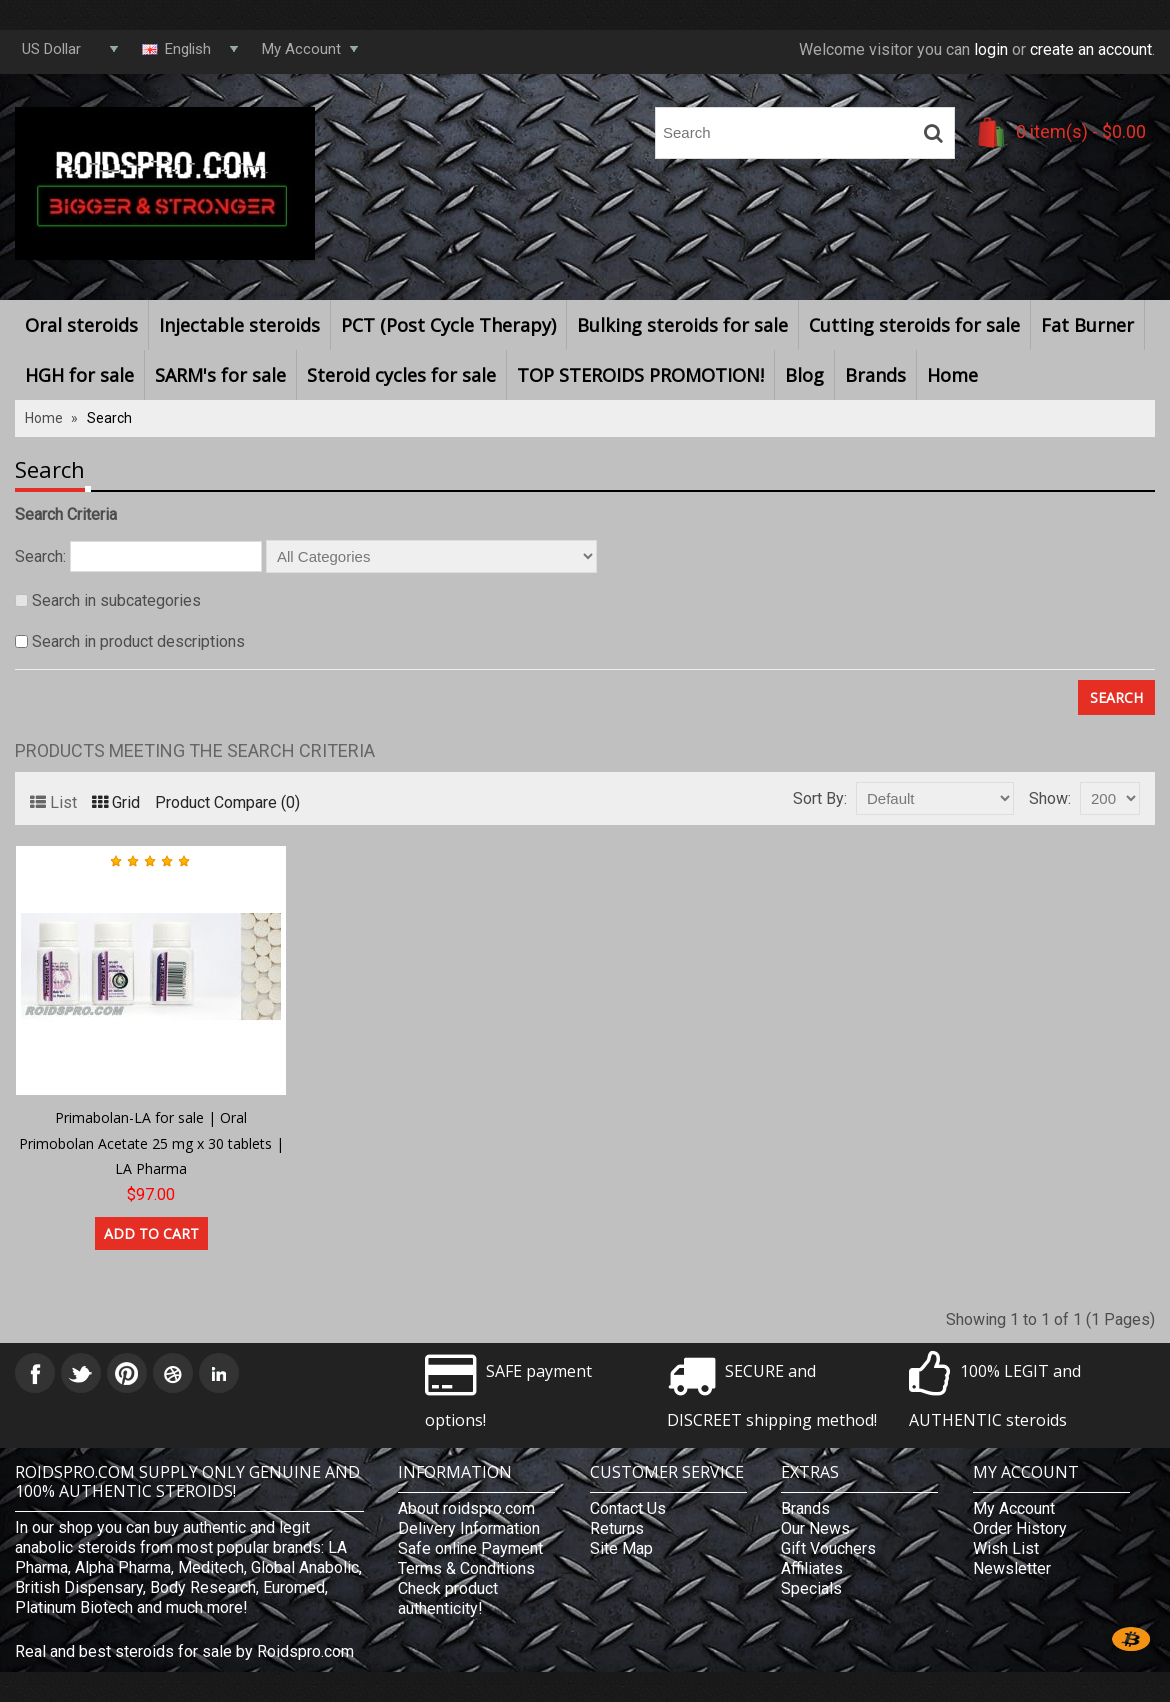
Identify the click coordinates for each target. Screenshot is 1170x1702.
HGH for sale (79, 375)
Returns (617, 1528)
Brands (875, 375)
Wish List (1006, 1548)
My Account (1014, 1508)
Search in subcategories (116, 600)
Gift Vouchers (828, 1548)
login (991, 49)
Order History (1020, 1528)
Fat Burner (1087, 325)
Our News (815, 1528)
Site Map (621, 1548)
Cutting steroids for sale (914, 325)
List (53, 802)
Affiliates (812, 1568)
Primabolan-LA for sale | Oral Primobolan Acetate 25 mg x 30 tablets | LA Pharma (151, 1143)
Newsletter (1012, 1568)
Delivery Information (469, 1528)
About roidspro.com (466, 1508)
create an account (1091, 49)
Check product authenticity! (448, 1598)
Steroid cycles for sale (401, 375)
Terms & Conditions (466, 1568)
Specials (811, 1588)
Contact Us (628, 1508)
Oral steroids (81, 325)
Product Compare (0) (227, 802)
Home (952, 375)
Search (109, 418)
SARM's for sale (220, 375)
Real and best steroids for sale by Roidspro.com (184, 1651)
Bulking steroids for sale (682, 325)
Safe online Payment (470, 1548)
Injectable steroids (239, 325)
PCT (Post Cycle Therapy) (448, 325)
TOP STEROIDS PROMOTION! (640, 375)
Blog (804, 375)
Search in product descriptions (138, 641)
